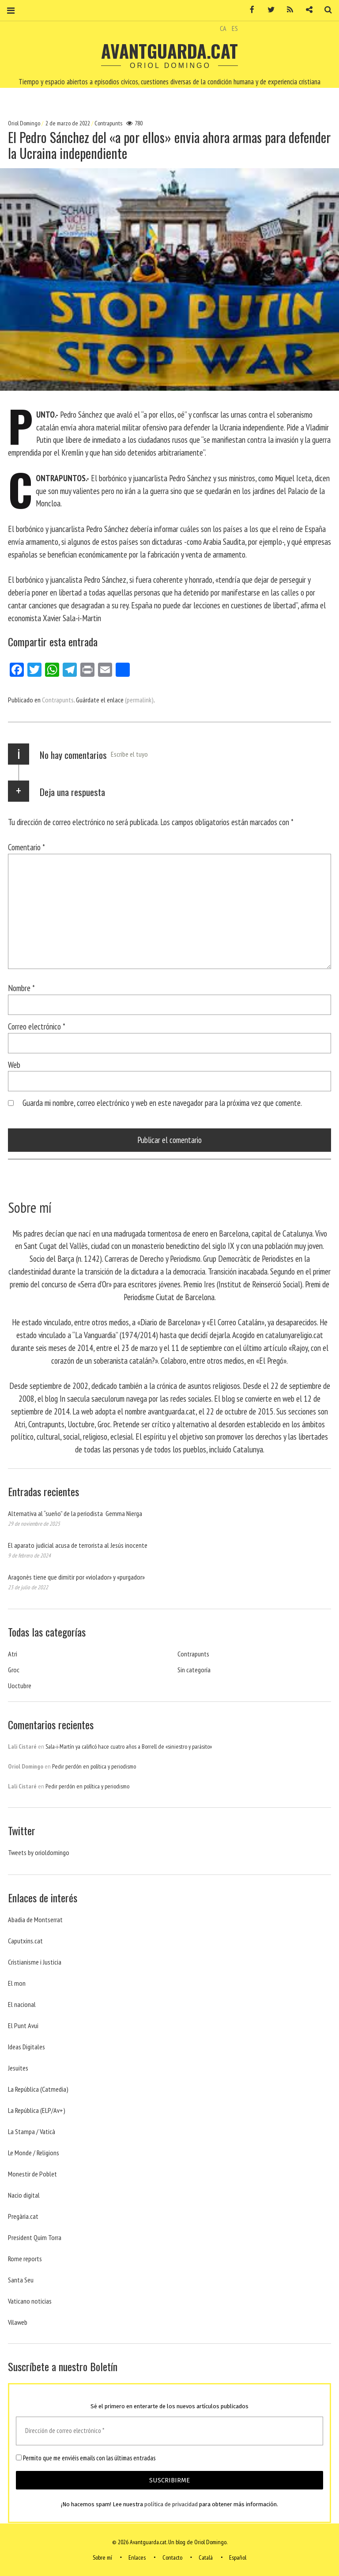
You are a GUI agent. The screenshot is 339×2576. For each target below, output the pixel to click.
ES (235, 28)
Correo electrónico (36, 1026)
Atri (12, 1653)
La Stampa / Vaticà (31, 2131)
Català (206, 2557)
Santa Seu (21, 2279)
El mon (17, 1983)
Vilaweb (17, 2322)
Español (237, 2557)
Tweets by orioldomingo (38, 1852)
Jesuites (18, 2067)
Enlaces (137, 2557)
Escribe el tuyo (129, 754)
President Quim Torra (34, 2237)
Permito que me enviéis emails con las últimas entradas (85, 2458)
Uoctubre (19, 1685)
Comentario (26, 846)
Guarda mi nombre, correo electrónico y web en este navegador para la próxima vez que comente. (162, 1102)
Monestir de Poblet (32, 2173)
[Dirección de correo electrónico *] (169, 2431)
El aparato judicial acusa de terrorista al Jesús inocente (77, 1545)
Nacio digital (24, 2195)
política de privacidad (171, 2504)
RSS (287, 10)
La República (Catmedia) (38, 2089)
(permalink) (139, 699)
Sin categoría (194, 1669)
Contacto (172, 2557)
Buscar (325, 10)
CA (223, 28)
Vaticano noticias (30, 2301)
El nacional (22, 2004)
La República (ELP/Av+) (36, 2110)
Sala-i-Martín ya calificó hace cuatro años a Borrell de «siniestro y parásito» (128, 1746)
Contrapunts (108, 123)
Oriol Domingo (24, 123)
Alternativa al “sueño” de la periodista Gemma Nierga (75, 1513)
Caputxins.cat (25, 1940)
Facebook (249, 10)
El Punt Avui (23, 2025)
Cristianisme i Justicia (34, 1961)
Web (14, 1064)
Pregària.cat (23, 2216)
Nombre (21, 987)
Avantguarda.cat (169, 51)
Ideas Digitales (26, 2046)
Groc (13, 1669)
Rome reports (25, 2258)
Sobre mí (102, 2557)
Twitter (268, 10)
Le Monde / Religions (33, 2152)
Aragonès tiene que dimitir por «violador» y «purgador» (76, 1577)
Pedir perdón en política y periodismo (94, 1766)
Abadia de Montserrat (35, 1919)
